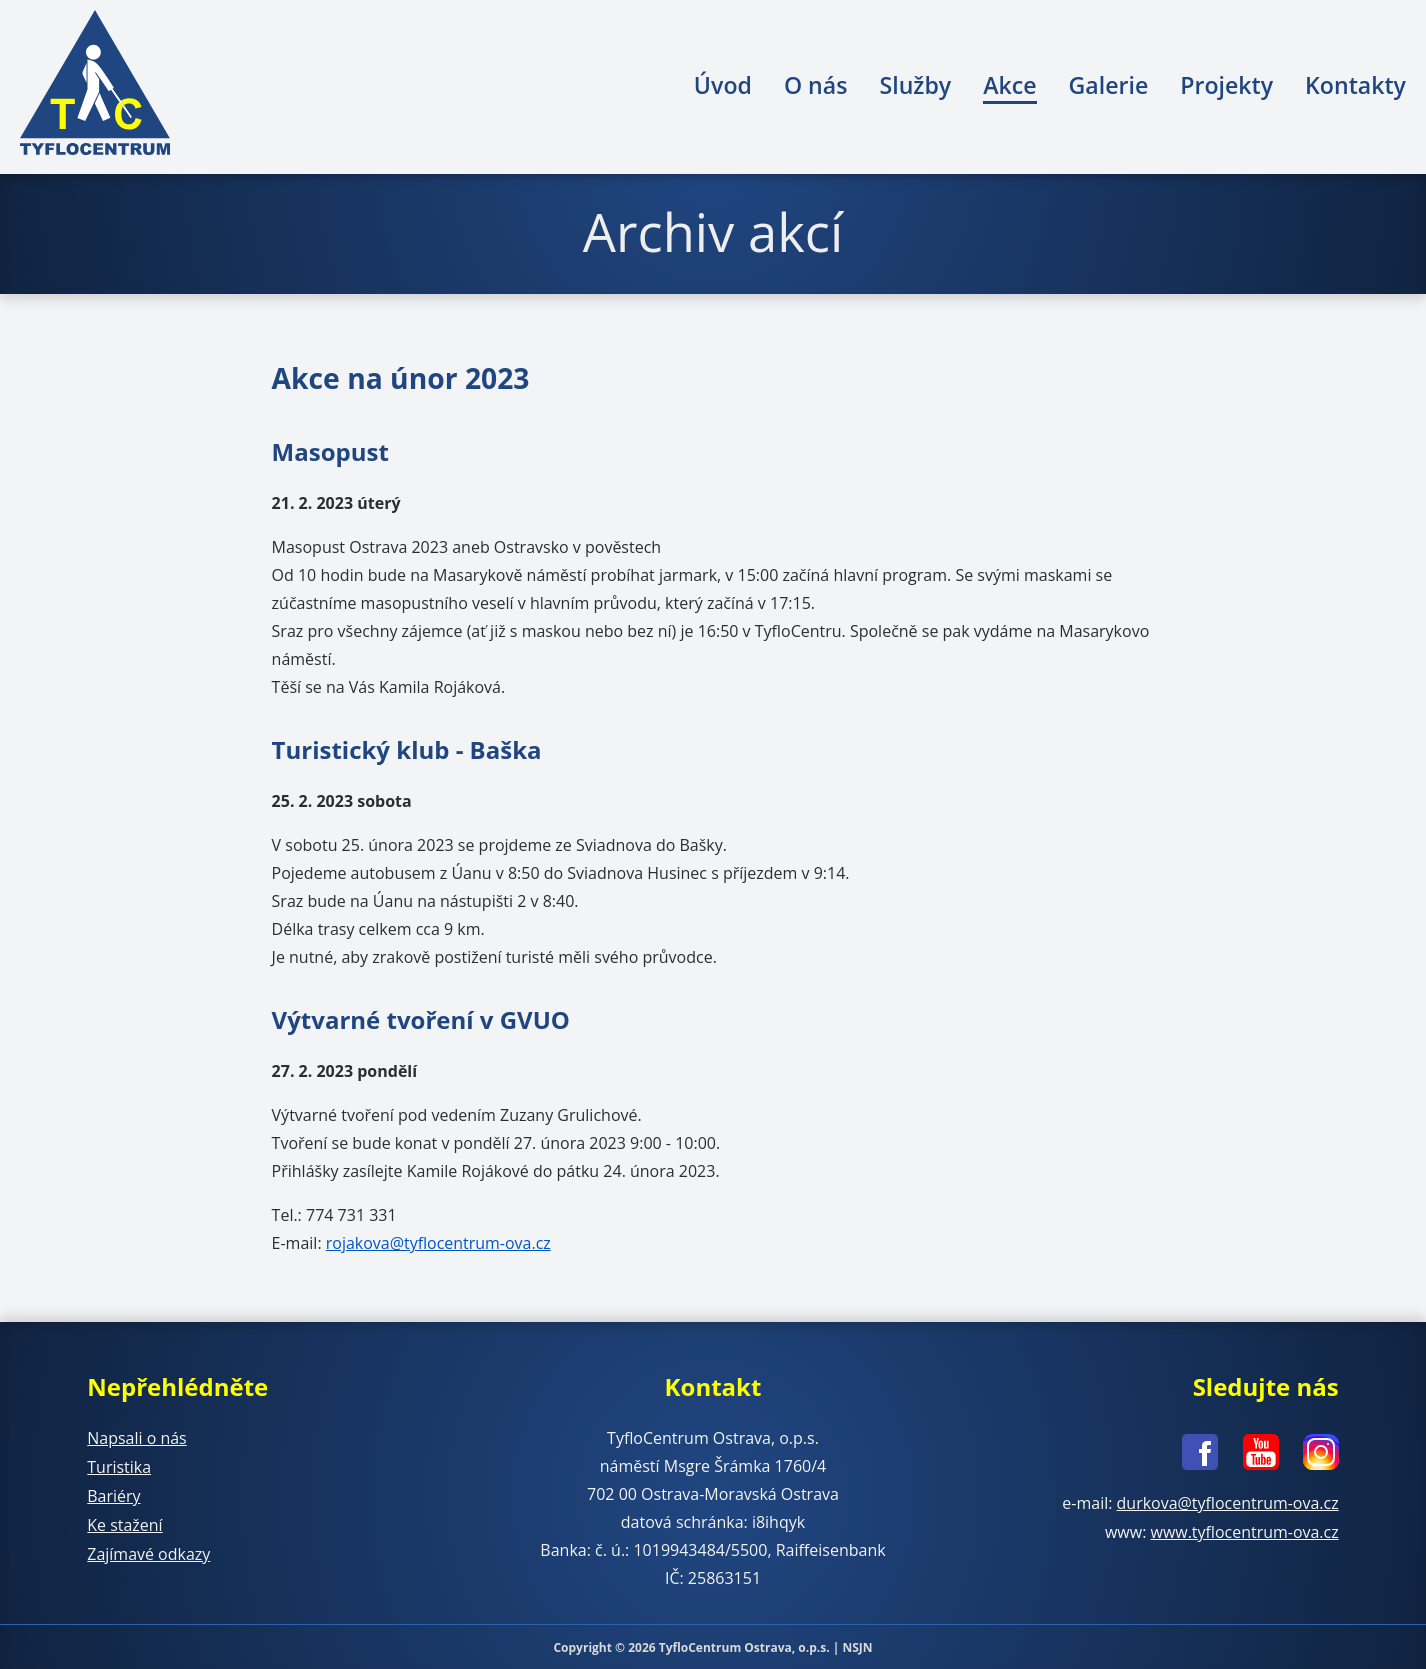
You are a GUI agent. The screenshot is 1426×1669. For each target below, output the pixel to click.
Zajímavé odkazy (148, 1549)
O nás (816, 85)
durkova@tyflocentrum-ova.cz (1227, 1501)
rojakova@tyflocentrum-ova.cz (438, 1243)
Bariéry (113, 1493)
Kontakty (1355, 85)
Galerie (1109, 85)
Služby (915, 85)
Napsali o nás (137, 1437)
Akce (1009, 85)
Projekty (1226, 85)
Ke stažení (125, 1521)
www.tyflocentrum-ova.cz (1244, 1529)
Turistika (119, 1465)
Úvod (723, 85)
